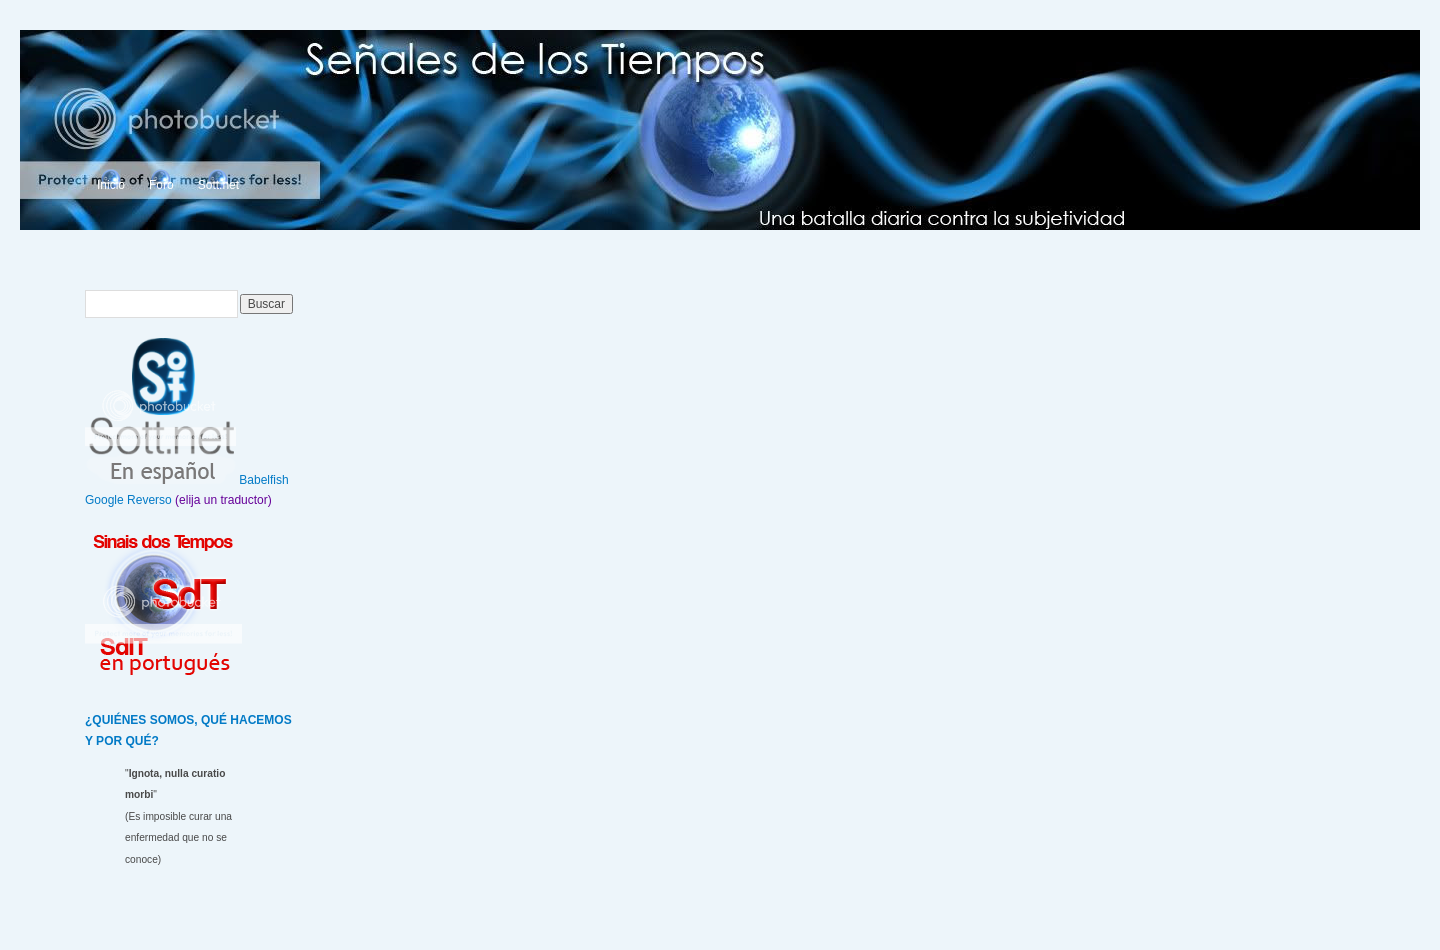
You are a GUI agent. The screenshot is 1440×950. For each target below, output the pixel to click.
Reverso (149, 500)
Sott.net (218, 185)
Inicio (111, 185)
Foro (161, 185)
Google (104, 500)
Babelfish (263, 480)
